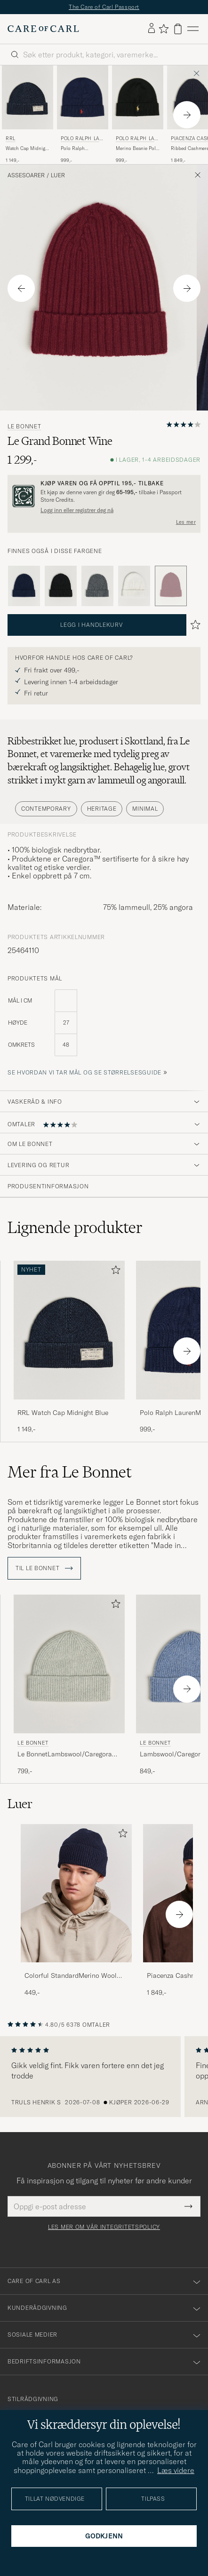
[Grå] (97, 586)
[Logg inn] (151, 28)
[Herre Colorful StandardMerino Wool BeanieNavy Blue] (76, 1893)
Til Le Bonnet (44, 1568)
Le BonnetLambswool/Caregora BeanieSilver (64, 1754)
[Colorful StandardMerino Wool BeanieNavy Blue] (76, 1968)
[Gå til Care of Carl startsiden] (43, 28)
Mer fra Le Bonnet (69, 1472)
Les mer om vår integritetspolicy (104, 2227)
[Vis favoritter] (163, 28)
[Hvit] (134, 586)
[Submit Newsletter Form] (188, 2206)
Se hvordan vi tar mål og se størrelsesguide (84, 1072)
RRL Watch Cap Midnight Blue (62, 1412)
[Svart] (60, 586)
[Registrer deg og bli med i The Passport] (104, 496)
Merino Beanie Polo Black (137, 148)
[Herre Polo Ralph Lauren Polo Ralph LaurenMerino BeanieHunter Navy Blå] (82, 97)
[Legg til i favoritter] (114, 1272)
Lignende (75, 1227)
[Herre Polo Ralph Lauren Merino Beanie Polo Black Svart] (137, 97)
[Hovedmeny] (192, 29)
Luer (58, 175)
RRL (11, 138)
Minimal (145, 808)
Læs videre (175, 2470)
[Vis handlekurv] (177, 29)
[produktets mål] (104, 1028)
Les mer (186, 522)
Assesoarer (26, 175)
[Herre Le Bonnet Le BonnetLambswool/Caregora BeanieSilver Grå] (69, 1664)
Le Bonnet (24, 426)
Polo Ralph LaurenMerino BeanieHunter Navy (81, 148)
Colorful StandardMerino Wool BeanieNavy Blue (70, 1976)
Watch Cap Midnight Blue (27, 148)
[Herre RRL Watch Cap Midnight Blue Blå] (27, 97)
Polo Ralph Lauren (82, 139)
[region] (104, 2076)
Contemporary (46, 808)
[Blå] (24, 586)
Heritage (102, 808)
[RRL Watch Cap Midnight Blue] (69, 1406)
